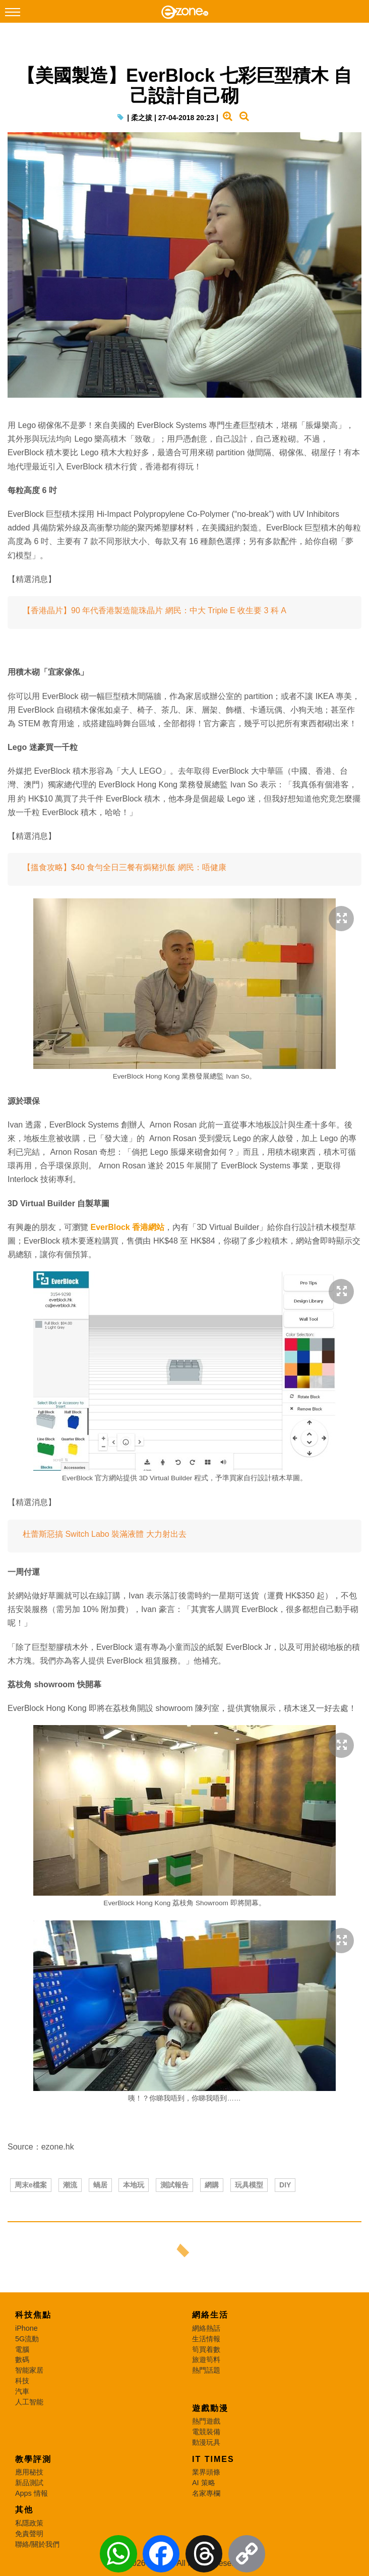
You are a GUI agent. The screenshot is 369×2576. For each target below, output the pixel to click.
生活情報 (206, 2339)
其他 (24, 2509)
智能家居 (29, 2370)
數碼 (22, 2359)
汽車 (22, 2391)
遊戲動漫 (210, 2408)
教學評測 (33, 2459)
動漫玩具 (206, 2442)
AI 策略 (203, 2483)
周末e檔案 (31, 2185)
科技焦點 (33, 2315)
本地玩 (133, 2185)
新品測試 (29, 2483)
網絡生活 (210, 2315)
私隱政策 (29, 2523)
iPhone (26, 2328)
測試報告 (174, 2185)
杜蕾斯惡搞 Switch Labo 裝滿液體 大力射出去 (105, 1534)
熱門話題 (206, 2370)
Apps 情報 (31, 2493)
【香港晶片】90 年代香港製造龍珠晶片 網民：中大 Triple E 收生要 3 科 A (154, 610)
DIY (285, 2185)
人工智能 (29, 2402)
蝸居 (100, 2185)
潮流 (70, 2185)
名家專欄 (206, 2493)
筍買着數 (206, 2349)
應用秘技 (29, 2472)
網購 (212, 2185)
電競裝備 (206, 2432)
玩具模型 (249, 2185)
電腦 (22, 2349)
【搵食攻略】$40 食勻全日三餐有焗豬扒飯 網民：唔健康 (124, 867)
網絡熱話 (206, 2328)
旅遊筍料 (206, 2359)
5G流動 (27, 2339)
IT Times (213, 2459)
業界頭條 (206, 2472)
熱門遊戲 (206, 2421)
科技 (22, 2381)
